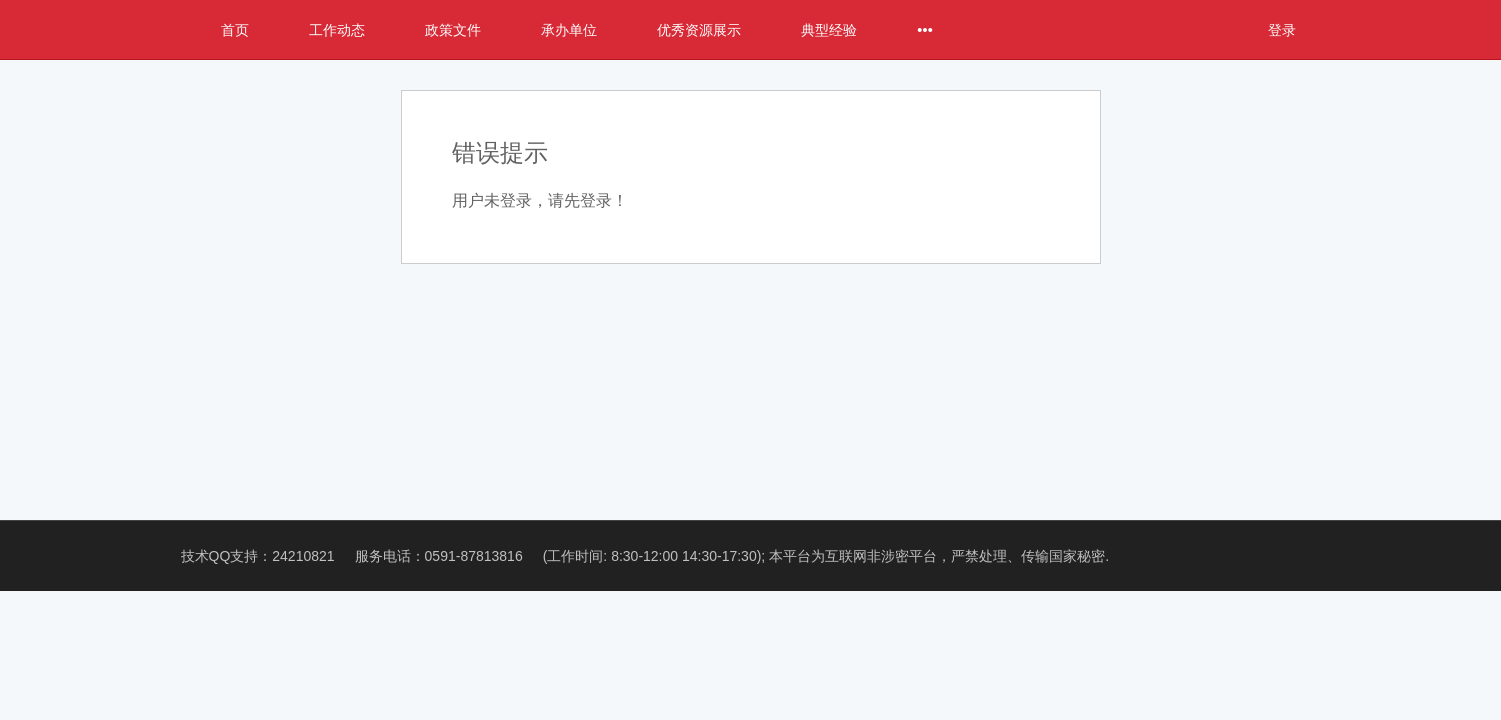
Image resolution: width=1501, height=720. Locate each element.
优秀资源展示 (699, 30)
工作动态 (337, 30)
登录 (1282, 30)
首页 (235, 30)
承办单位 (569, 30)
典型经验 (829, 30)
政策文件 (453, 30)
